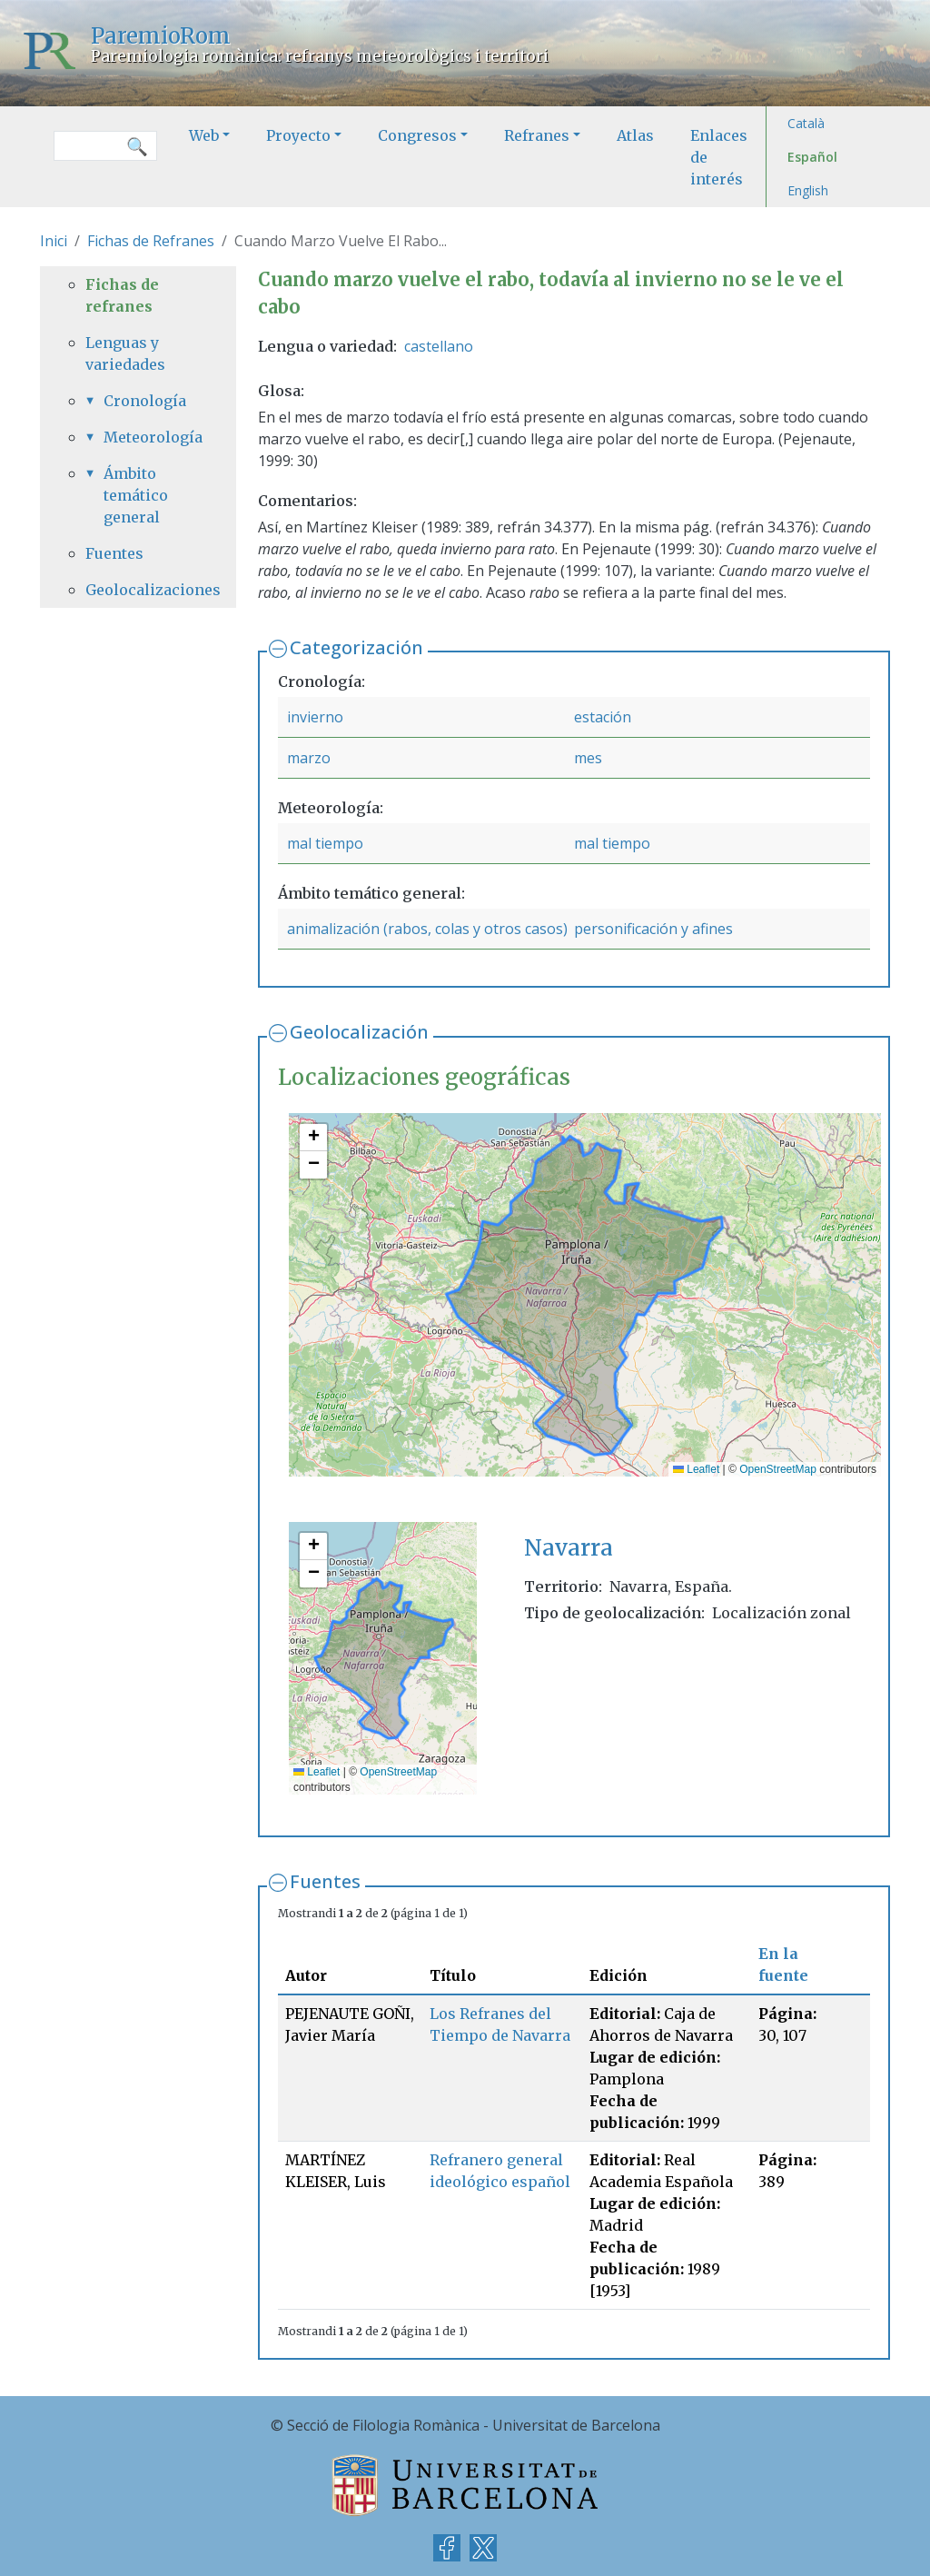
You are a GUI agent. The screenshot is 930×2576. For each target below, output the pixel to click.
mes (588, 758)
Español (812, 156)
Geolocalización (359, 1031)
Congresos (417, 135)
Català (806, 123)
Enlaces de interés (718, 157)
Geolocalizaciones (138, 590)
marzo (309, 758)
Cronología (145, 401)
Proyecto (298, 135)
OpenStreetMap (777, 1469)
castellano (438, 346)
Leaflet (696, 1469)
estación (602, 717)
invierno (315, 717)
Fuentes (325, 1881)
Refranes (536, 135)
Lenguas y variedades (125, 353)
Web (204, 135)
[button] (313, 1137)
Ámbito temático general (136, 495)
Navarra (568, 1548)
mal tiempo (325, 843)
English (807, 190)
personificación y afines (653, 929)
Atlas (635, 135)
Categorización (356, 647)
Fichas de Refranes (150, 241)
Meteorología (147, 437)
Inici (53, 241)
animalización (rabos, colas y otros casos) (427, 929)
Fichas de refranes (122, 295)
